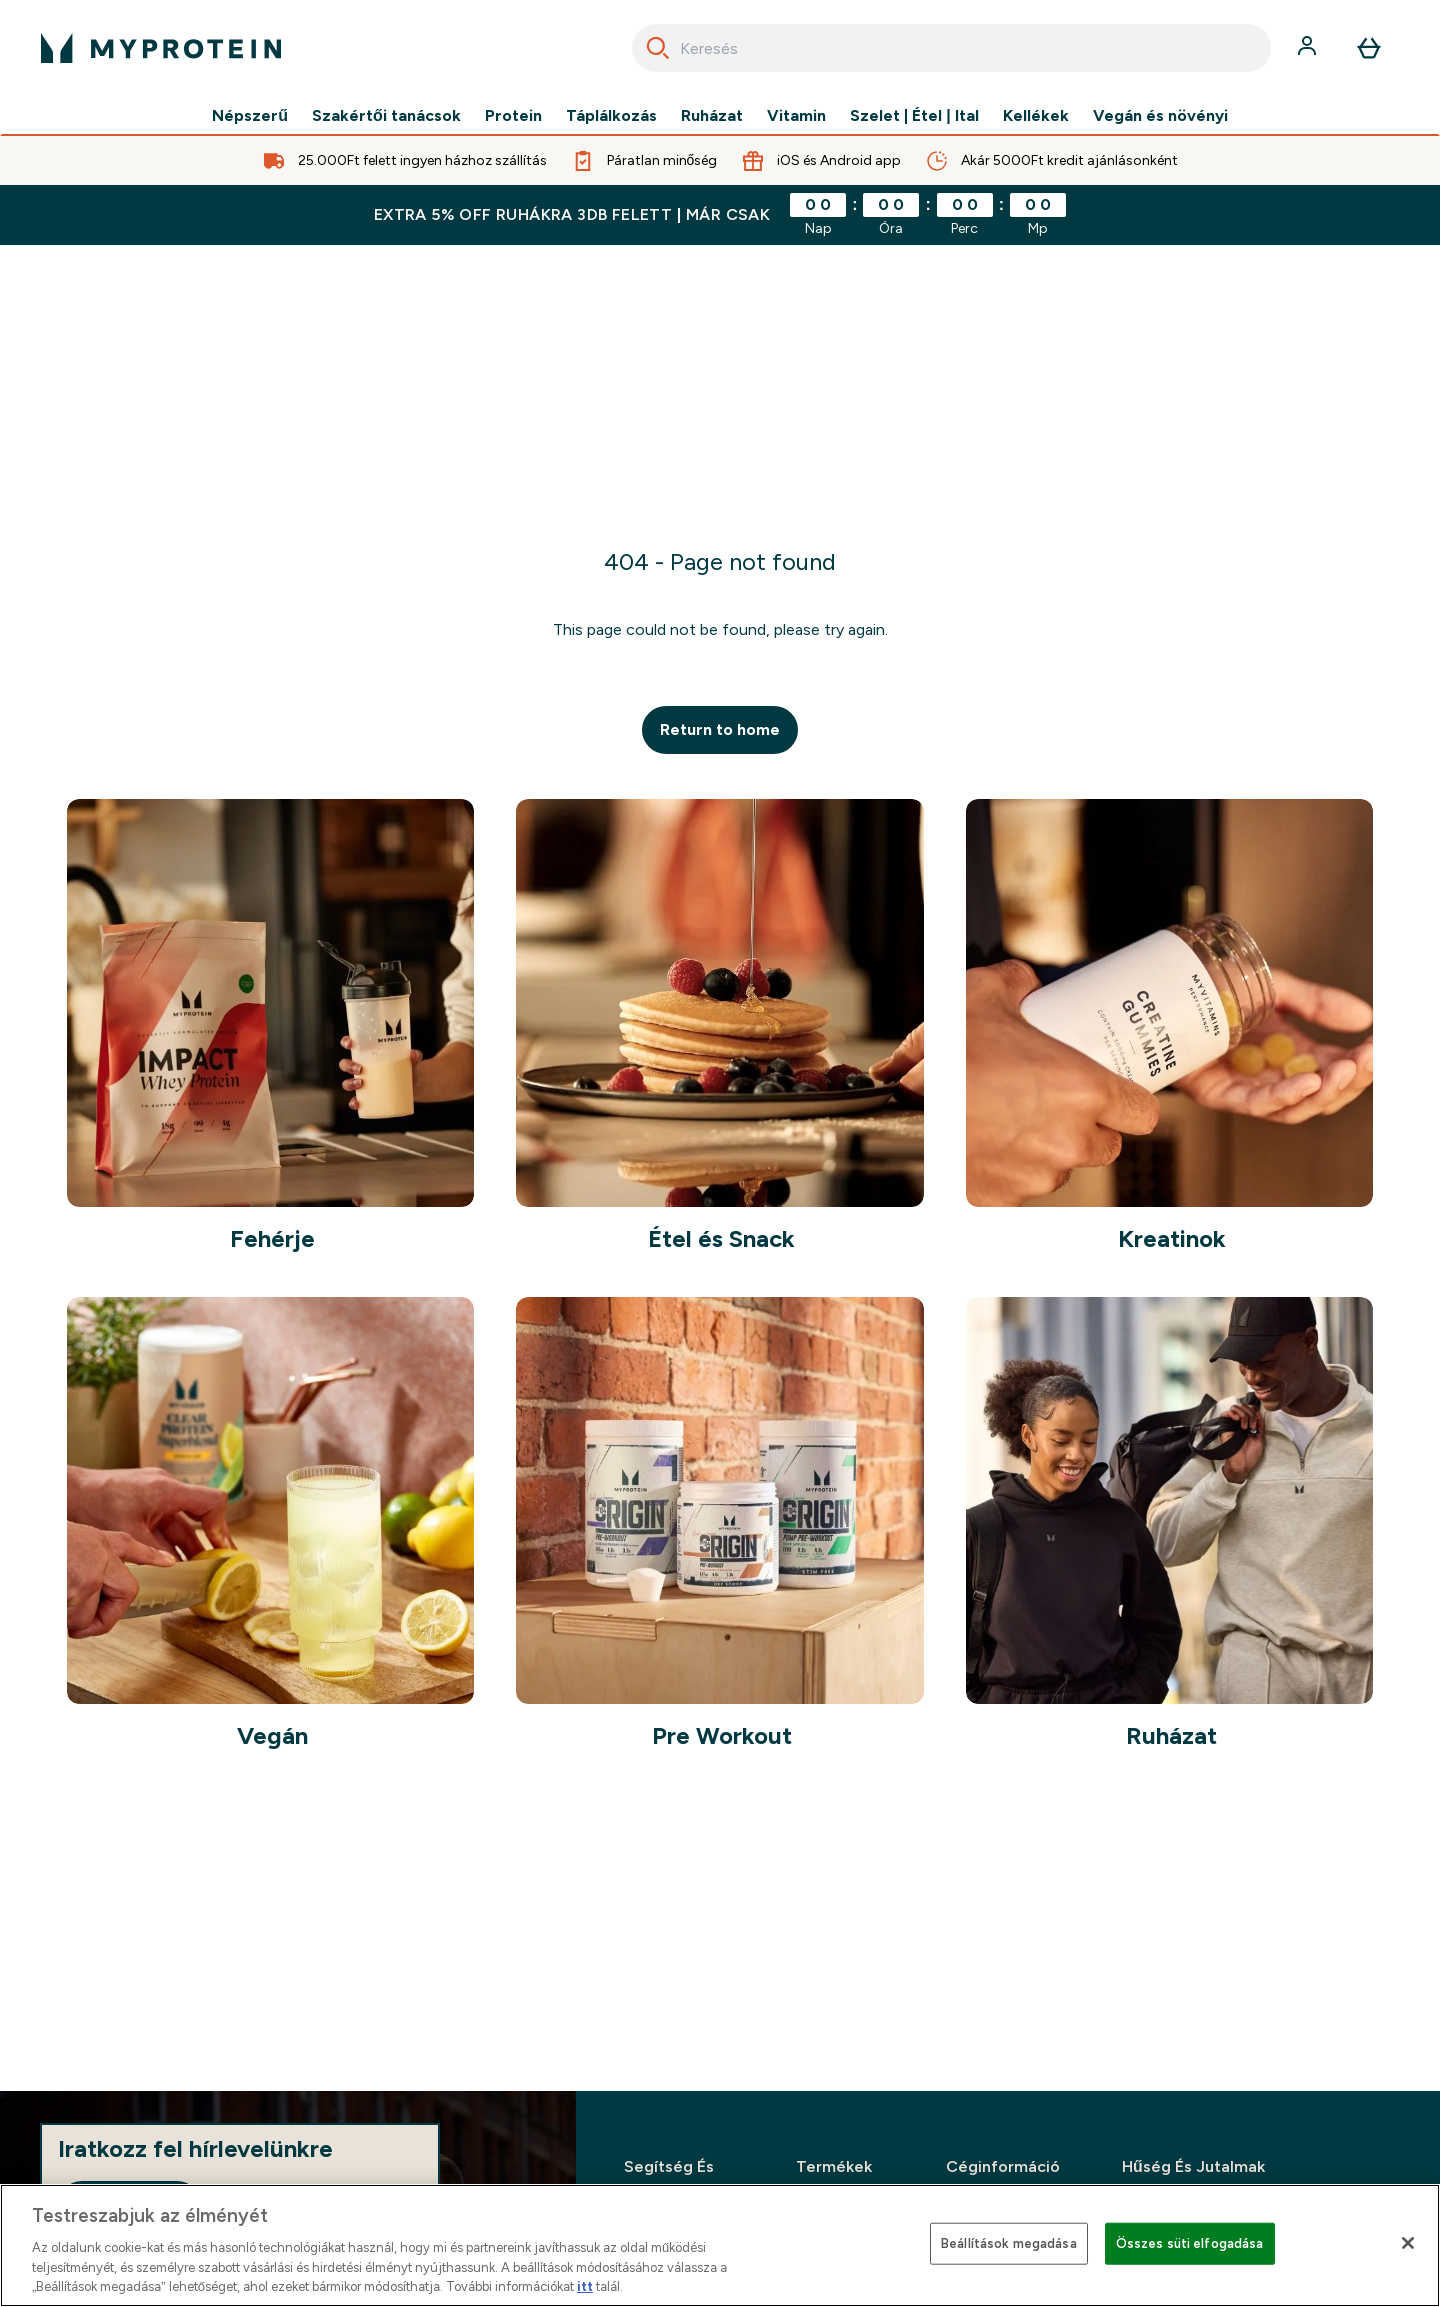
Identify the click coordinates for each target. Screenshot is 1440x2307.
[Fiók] (1309, 48)
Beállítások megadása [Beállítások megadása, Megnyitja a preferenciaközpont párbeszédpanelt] (1009, 2243)
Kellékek (1036, 116)
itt (585, 2286)
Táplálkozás (611, 116)
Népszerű (250, 116)
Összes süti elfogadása (1190, 2243)
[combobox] (951, 48)
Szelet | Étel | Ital (914, 116)
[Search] (658, 48)
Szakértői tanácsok (386, 116)
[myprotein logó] (161, 48)
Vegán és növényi (1160, 116)
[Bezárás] (1408, 2243)
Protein (513, 116)
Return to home (720, 729)
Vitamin (796, 116)
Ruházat (712, 116)
